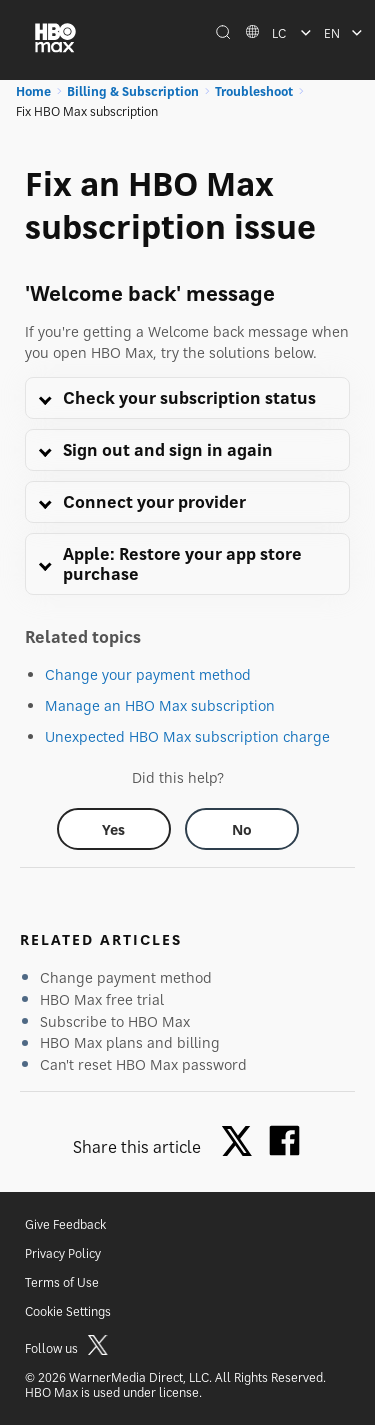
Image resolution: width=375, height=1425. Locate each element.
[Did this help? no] (242, 829)
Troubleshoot (254, 91)
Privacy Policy (63, 1253)
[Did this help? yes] (114, 829)
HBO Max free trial (102, 999)
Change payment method (126, 977)
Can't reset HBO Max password (143, 1064)
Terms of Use (62, 1282)
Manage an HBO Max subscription (160, 705)
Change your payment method (148, 674)
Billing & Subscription (133, 91)
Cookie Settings (68, 1311)
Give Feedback (65, 1224)
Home (33, 91)
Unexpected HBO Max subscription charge (187, 736)
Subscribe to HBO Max (115, 1021)
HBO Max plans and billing (130, 1042)
